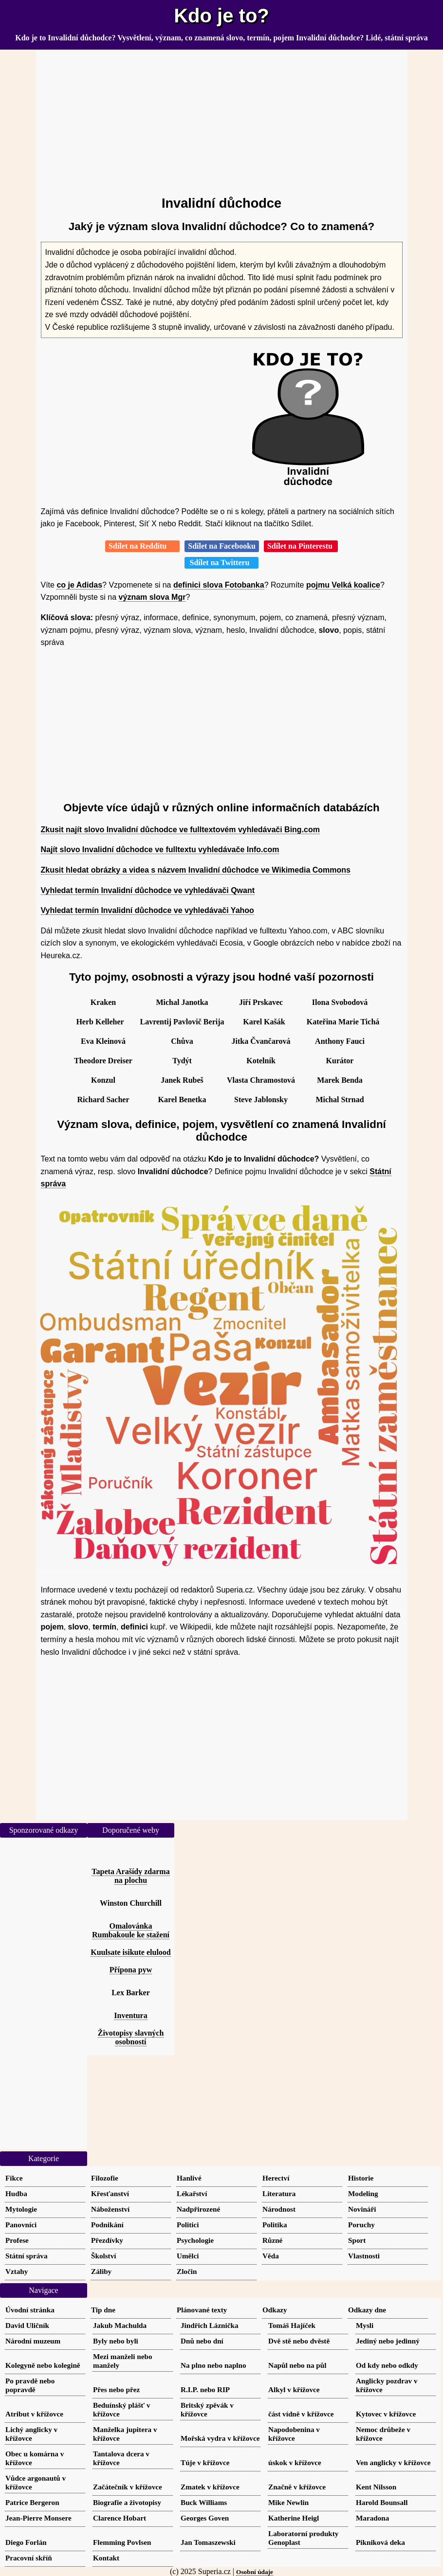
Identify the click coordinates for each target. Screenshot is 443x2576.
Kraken (103, 1002)
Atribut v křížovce (34, 2414)
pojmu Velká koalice (343, 585)
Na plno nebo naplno (213, 2365)
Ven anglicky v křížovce (393, 2462)
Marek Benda (339, 1080)
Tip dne (103, 2310)
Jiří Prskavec (261, 1002)
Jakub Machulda (120, 2325)
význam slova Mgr (152, 597)
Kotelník (261, 1060)
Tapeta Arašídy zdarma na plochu (130, 1875)
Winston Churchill (131, 1903)
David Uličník (27, 2325)
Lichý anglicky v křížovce (31, 2433)
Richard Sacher (103, 1099)
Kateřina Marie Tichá (343, 1022)
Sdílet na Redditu (142, 546)
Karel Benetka (182, 1099)
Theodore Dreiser (103, 1060)
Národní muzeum (32, 2341)
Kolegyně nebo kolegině (42, 2365)
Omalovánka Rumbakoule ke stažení (130, 1930)
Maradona (372, 2518)
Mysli (364, 2325)
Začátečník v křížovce (127, 2487)
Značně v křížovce (297, 2487)
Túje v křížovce (205, 2462)
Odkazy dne (367, 2310)
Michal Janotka (182, 1002)
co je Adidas (79, 585)
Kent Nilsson (376, 2487)
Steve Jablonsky (261, 1099)
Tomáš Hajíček (291, 2325)
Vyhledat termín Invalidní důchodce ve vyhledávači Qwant (148, 890)
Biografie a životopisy (127, 2502)
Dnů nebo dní (202, 2341)
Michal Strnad (339, 1099)
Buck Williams (204, 2502)
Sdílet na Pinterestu (300, 546)
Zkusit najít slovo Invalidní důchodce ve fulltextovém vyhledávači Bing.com (180, 829)
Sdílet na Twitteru (222, 562)
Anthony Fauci (340, 1041)
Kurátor (340, 1060)
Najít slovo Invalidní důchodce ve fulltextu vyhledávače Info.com (160, 849)
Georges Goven (205, 2518)
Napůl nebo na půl (297, 2365)
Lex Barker (130, 1992)
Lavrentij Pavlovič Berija (182, 1022)
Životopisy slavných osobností (131, 2037)
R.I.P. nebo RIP (205, 2389)
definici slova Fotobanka (218, 585)
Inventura (130, 2015)
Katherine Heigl (293, 2518)
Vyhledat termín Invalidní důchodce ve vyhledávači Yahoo (147, 910)
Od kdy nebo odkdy (387, 2365)
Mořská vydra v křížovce (220, 2438)
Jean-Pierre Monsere (38, 2518)
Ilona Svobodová (340, 1002)
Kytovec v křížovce (386, 2414)
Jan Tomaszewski (208, 2542)
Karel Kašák (264, 1022)
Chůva (182, 1041)
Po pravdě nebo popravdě (30, 2385)
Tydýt (182, 1060)
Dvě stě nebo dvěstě (299, 2341)
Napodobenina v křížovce (294, 2433)
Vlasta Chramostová (261, 1080)
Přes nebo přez (116, 2389)
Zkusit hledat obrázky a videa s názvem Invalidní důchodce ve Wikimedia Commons (196, 870)
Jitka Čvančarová (260, 1041)
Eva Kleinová (103, 1041)
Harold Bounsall (382, 2502)
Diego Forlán (26, 2542)
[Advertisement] (221, 119)
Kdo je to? (221, 15)
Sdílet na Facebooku (222, 546)
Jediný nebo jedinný (388, 2341)
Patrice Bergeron (32, 2502)
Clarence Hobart (119, 2518)
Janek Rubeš (182, 1080)
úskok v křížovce (294, 2462)
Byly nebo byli (115, 2341)
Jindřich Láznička (210, 2325)
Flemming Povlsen (122, 2542)
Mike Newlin (288, 2502)
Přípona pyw (131, 1970)
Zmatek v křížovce (210, 2487)
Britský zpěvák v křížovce (207, 2409)
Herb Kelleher (100, 1022)
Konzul (103, 1080)
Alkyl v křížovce (293, 2389)
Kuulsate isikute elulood (130, 1952)
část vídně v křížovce (301, 2414)
